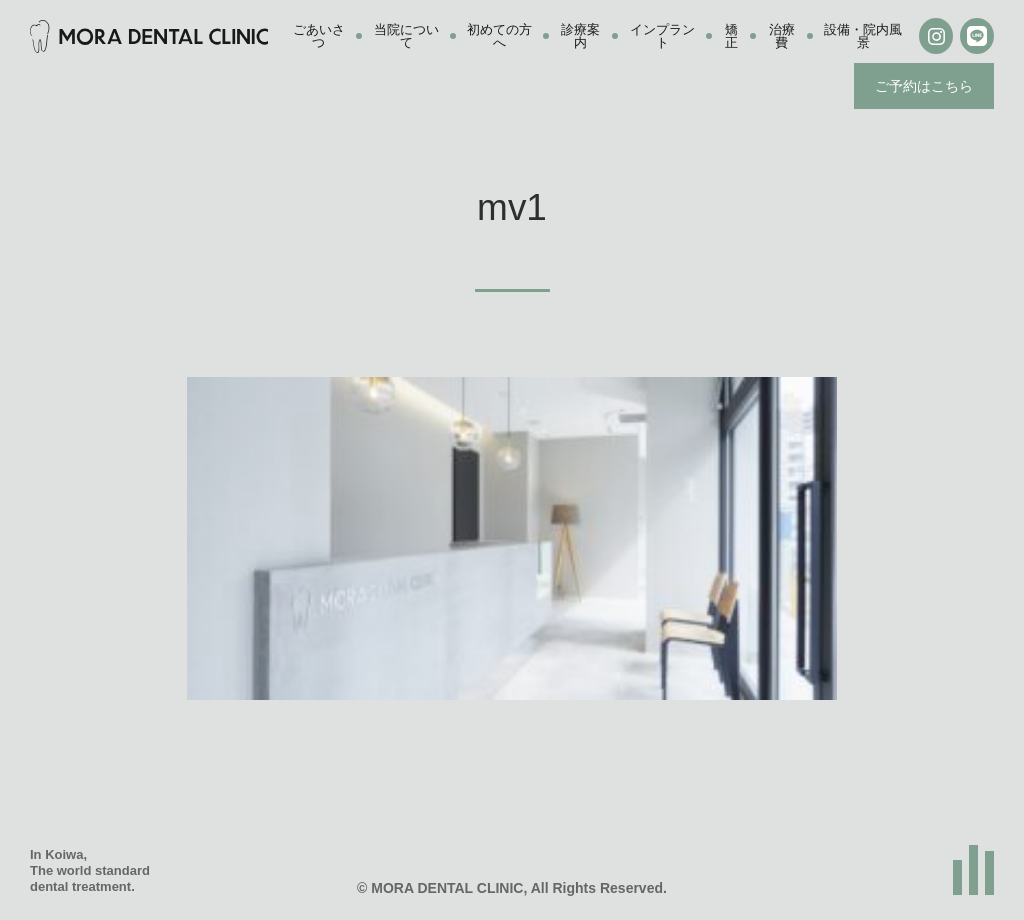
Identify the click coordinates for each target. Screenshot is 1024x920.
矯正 (731, 36)
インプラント (662, 36)
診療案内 (580, 36)
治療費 (782, 36)
